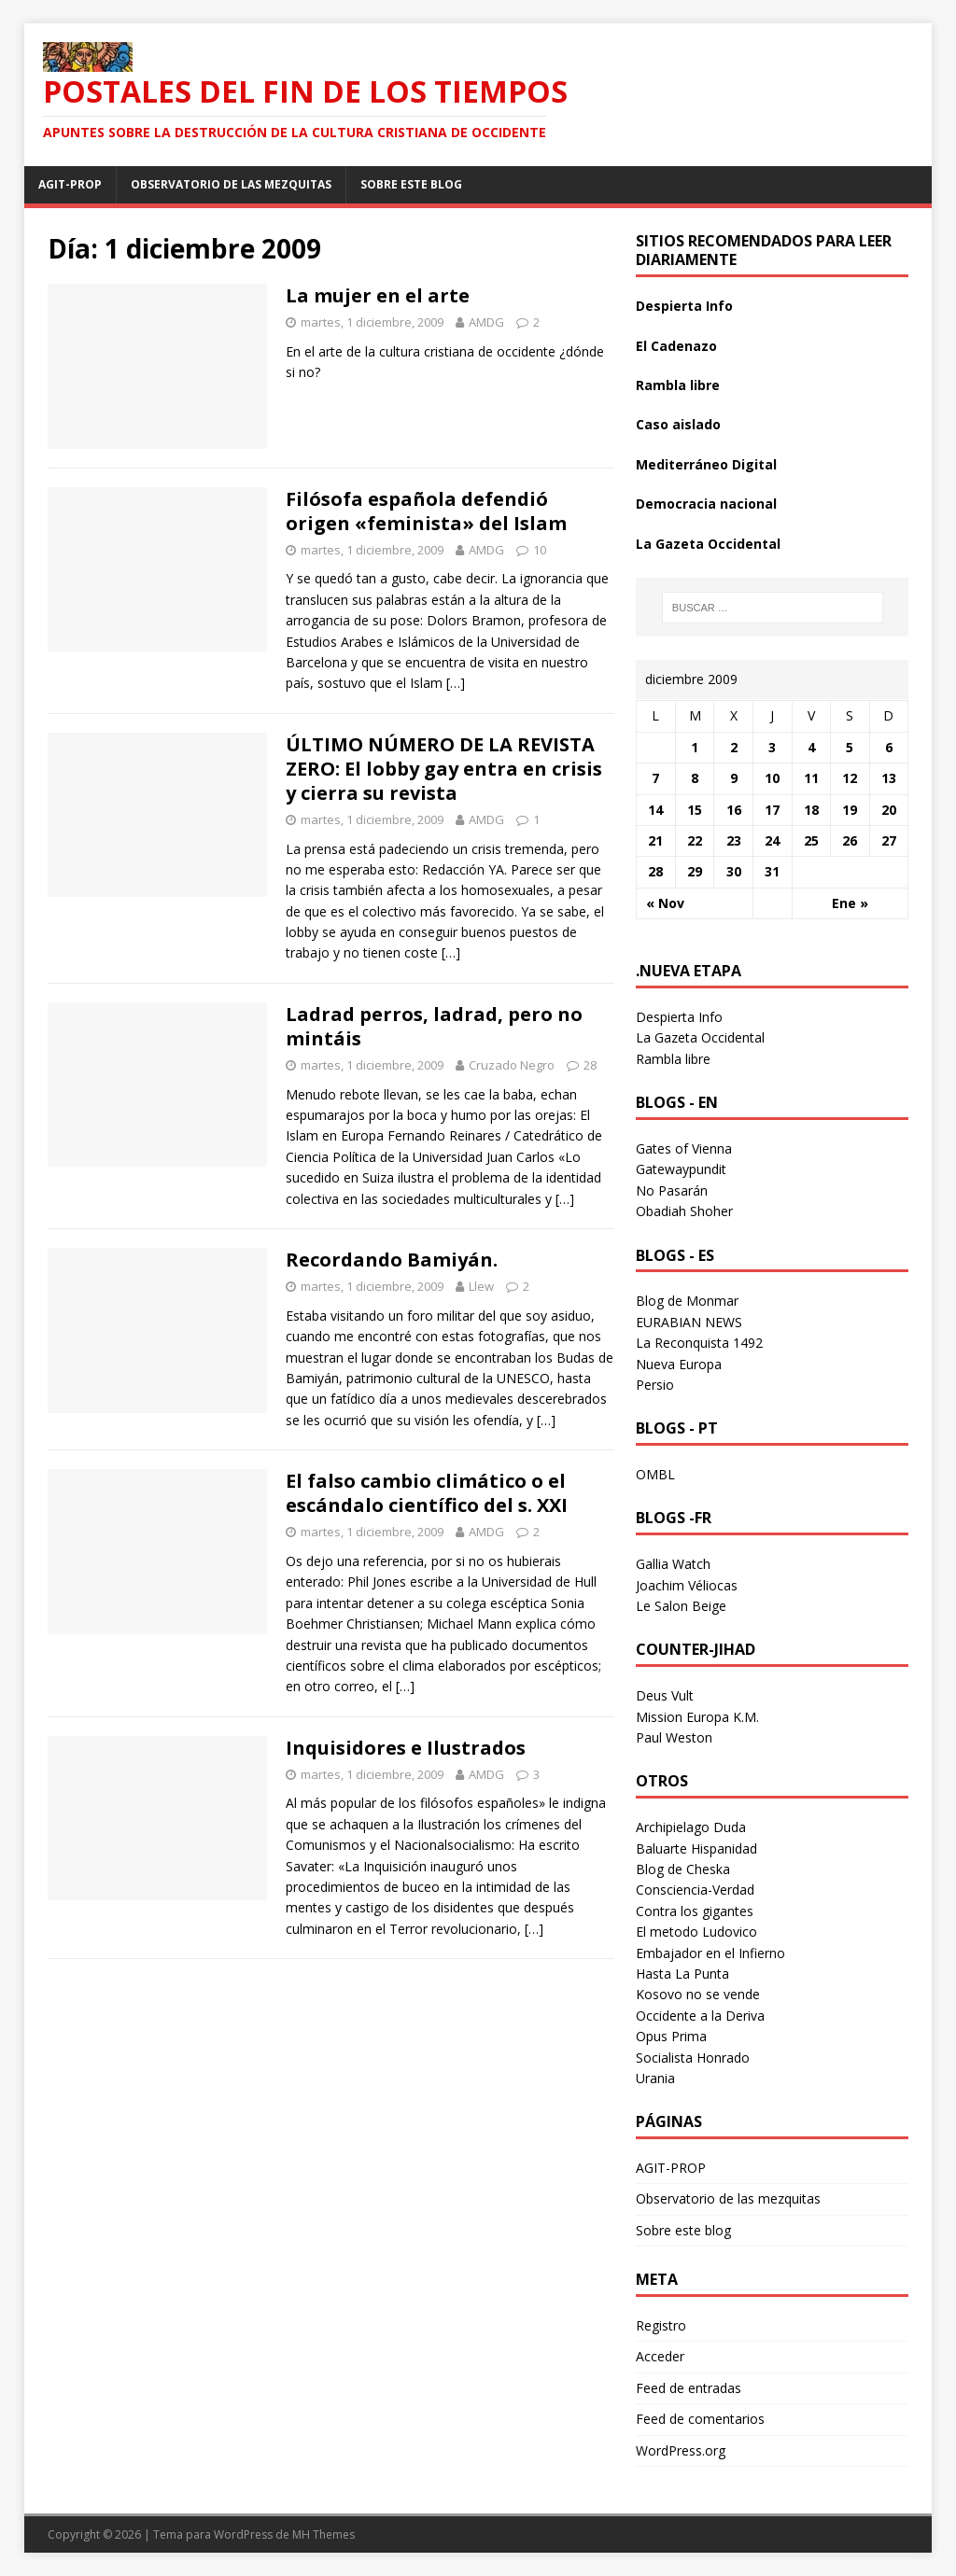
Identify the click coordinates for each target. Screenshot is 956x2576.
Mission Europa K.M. (697, 1717)
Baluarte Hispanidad (696, 1848)
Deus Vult (665, 1695)
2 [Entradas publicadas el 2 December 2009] (734, 747)
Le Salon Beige (681, 1606)
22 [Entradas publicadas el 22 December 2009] (694, 840)
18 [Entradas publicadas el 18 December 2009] (811, 810)
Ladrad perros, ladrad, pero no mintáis (434, 1026)
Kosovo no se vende (698, 1994)
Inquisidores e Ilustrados (406, 1747)
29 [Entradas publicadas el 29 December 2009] (694, 871)
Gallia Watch (673, 1564)
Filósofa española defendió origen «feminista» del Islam (426, 511)
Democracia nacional (706, 503)
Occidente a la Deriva (700, 2015)
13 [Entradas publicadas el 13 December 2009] (888, 778)
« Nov (665, 903)
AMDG (486, 322)
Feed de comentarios (700, 2419)
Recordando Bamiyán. (392, 1259)
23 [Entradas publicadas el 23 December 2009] (733, 840)
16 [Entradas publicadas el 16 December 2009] (733, 810)
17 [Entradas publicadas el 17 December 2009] (772, 810)
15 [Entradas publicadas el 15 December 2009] (694, 810)
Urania (655, 2078)
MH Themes (323, 2534)
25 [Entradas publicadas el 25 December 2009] (811, 840)
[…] (455, 683)
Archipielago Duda (691, 1827)
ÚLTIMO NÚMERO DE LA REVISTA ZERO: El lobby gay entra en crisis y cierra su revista (444, 768)
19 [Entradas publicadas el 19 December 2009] (849, 810)
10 (539, 549)
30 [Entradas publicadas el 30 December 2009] (733, 871)
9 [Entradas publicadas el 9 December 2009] (734, 778)
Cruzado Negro (512, 1065)
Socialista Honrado (693, 2057)
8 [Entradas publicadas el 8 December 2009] (694, 778)
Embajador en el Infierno (710, 1953)
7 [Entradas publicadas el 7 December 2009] (655, 778)
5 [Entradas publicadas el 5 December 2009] (849, 747)
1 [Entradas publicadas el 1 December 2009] (694, 747)
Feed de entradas (688, 2388)
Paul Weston (674, 1737)
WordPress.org (680, 2450)
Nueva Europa (679, 1364)
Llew (481, 1286)
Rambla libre (678, 385)
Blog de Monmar (687, 1300)
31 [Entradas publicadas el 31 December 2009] (772, 871)
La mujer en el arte (378, 295)
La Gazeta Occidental (708, 544)
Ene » (850, 903)
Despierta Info (684, 306)
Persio (655, 1384)
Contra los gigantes (694, 1911)
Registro (661, 2325)
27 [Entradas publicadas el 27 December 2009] (888, 840)
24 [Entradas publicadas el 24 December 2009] (772, 840)
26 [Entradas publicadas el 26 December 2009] (849, 840)
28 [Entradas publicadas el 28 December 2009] (655, 871)
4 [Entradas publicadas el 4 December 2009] (811, 747)
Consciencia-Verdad (695, 1889)
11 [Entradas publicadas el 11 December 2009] (811, 778)
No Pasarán (672, 1190)
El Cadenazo (676, 346)
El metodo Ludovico (696, 1931)
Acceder (660, 2356)
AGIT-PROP (70, 184)
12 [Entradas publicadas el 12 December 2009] (849, 778)
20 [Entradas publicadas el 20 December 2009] (888, 810)
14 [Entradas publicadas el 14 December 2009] (655, 810)
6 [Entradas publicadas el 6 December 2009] (889, 747)
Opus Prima (671, 2036)
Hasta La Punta (682, 1973)
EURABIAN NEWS (689, 1322)
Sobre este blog (411, 184)
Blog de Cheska (683, 1869)
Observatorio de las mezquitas (231, 184)
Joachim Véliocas (687, 1585)
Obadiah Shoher (684, 1211)
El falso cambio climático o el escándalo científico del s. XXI (427, 1493)
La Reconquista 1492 (699, 1342)
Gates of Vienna (684, 1148)
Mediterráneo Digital (706, 464)
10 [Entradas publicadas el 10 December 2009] (772, 778)
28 (590, 1065)
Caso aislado (678, 424)
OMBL (655, 1474)
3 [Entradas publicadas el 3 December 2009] (772, 747)
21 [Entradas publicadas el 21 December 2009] (655, 840)
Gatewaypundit (681, 1169)
